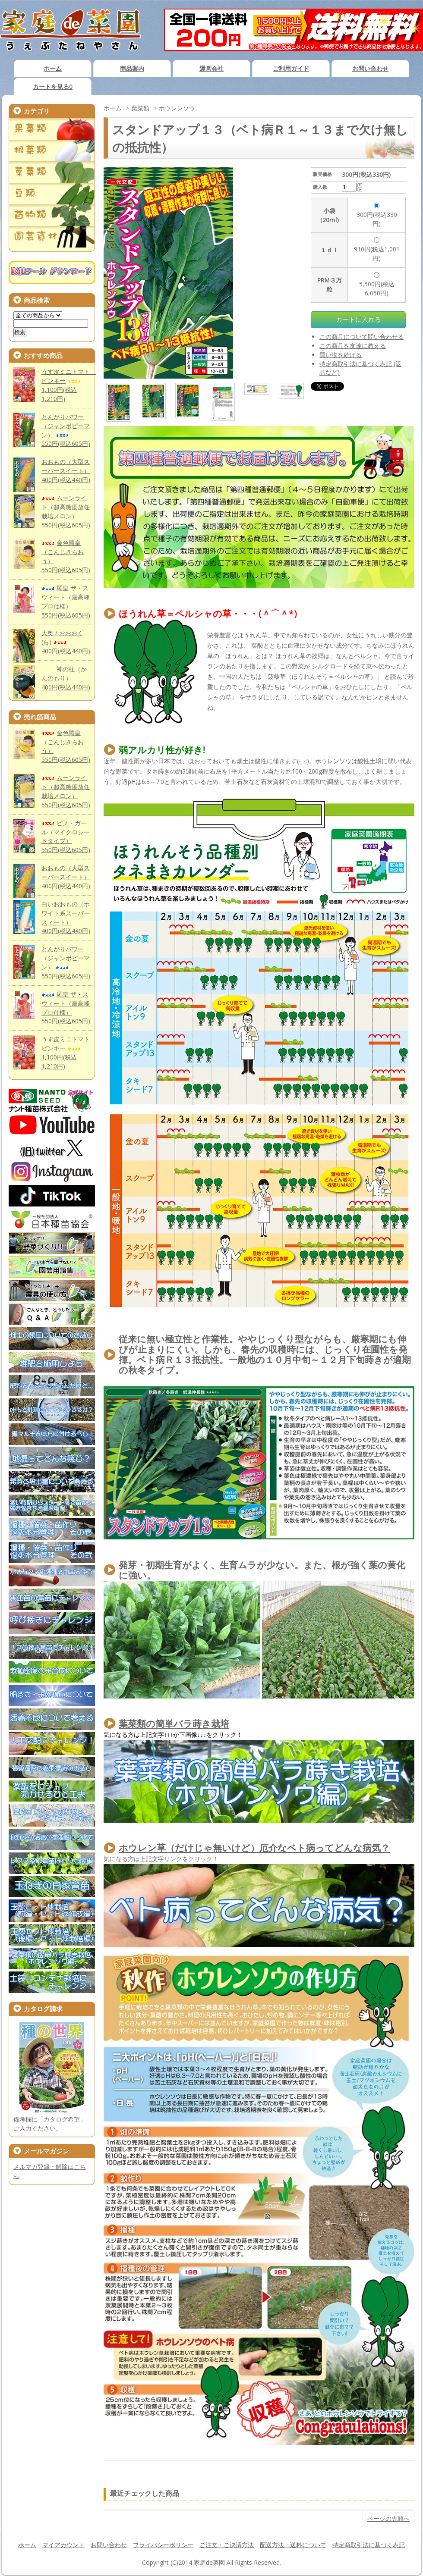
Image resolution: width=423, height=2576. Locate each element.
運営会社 (211, 68)
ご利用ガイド (291, 68)
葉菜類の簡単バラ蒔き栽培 (174, 1723)
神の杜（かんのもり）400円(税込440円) (65, 678)
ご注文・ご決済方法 (226, 2545)
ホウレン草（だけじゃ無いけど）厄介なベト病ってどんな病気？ (254, 1848)
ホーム (53, 68)
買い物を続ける (340, 355)
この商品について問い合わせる (361, 336)
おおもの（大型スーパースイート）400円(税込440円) (65, 471)
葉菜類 (140, 108)
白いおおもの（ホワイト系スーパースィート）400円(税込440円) (65, 917)
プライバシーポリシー (163, 2545)
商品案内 (132, 68)
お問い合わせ (370, 68)
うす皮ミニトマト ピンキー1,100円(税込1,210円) (68, 385)
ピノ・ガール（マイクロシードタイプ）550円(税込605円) (65, 836)
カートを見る (53, 86)
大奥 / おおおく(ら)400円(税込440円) (65, 642)
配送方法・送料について (293, 2545)
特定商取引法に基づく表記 (368, 2545)
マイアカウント (63, 2545)
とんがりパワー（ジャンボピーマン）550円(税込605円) (65, 962)
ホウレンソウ (177, 108)
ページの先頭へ (388, 2518)
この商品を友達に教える (352, 346)
